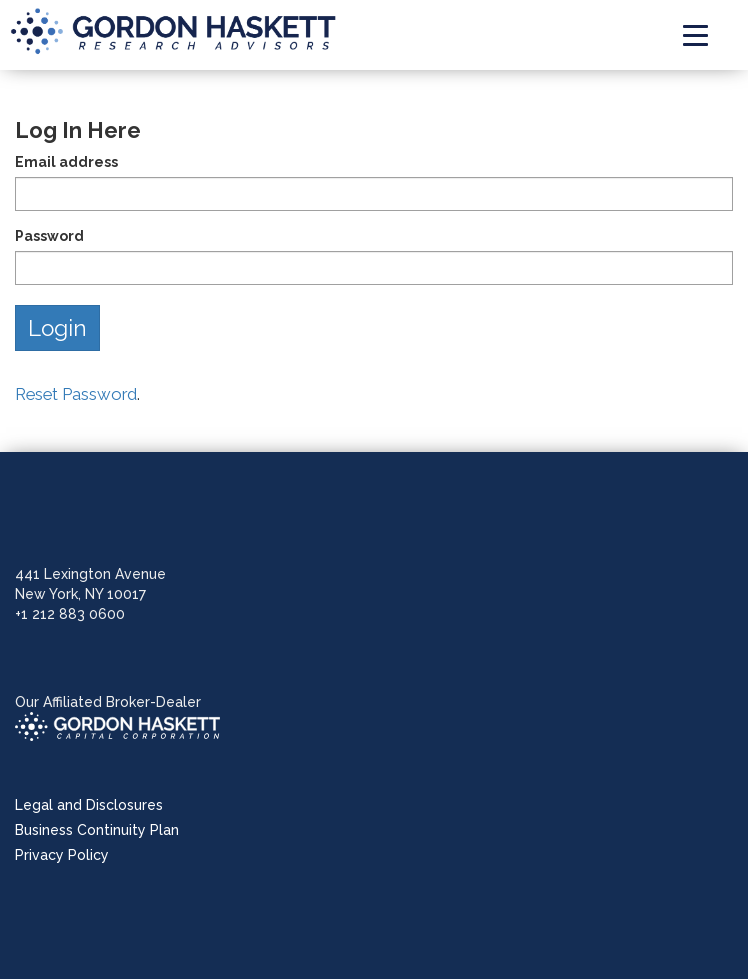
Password (49, 236)
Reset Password (76, 394)
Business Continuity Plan (97, 830)
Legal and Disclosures (89, 805)
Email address (66, 162)
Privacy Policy (62, 855)
